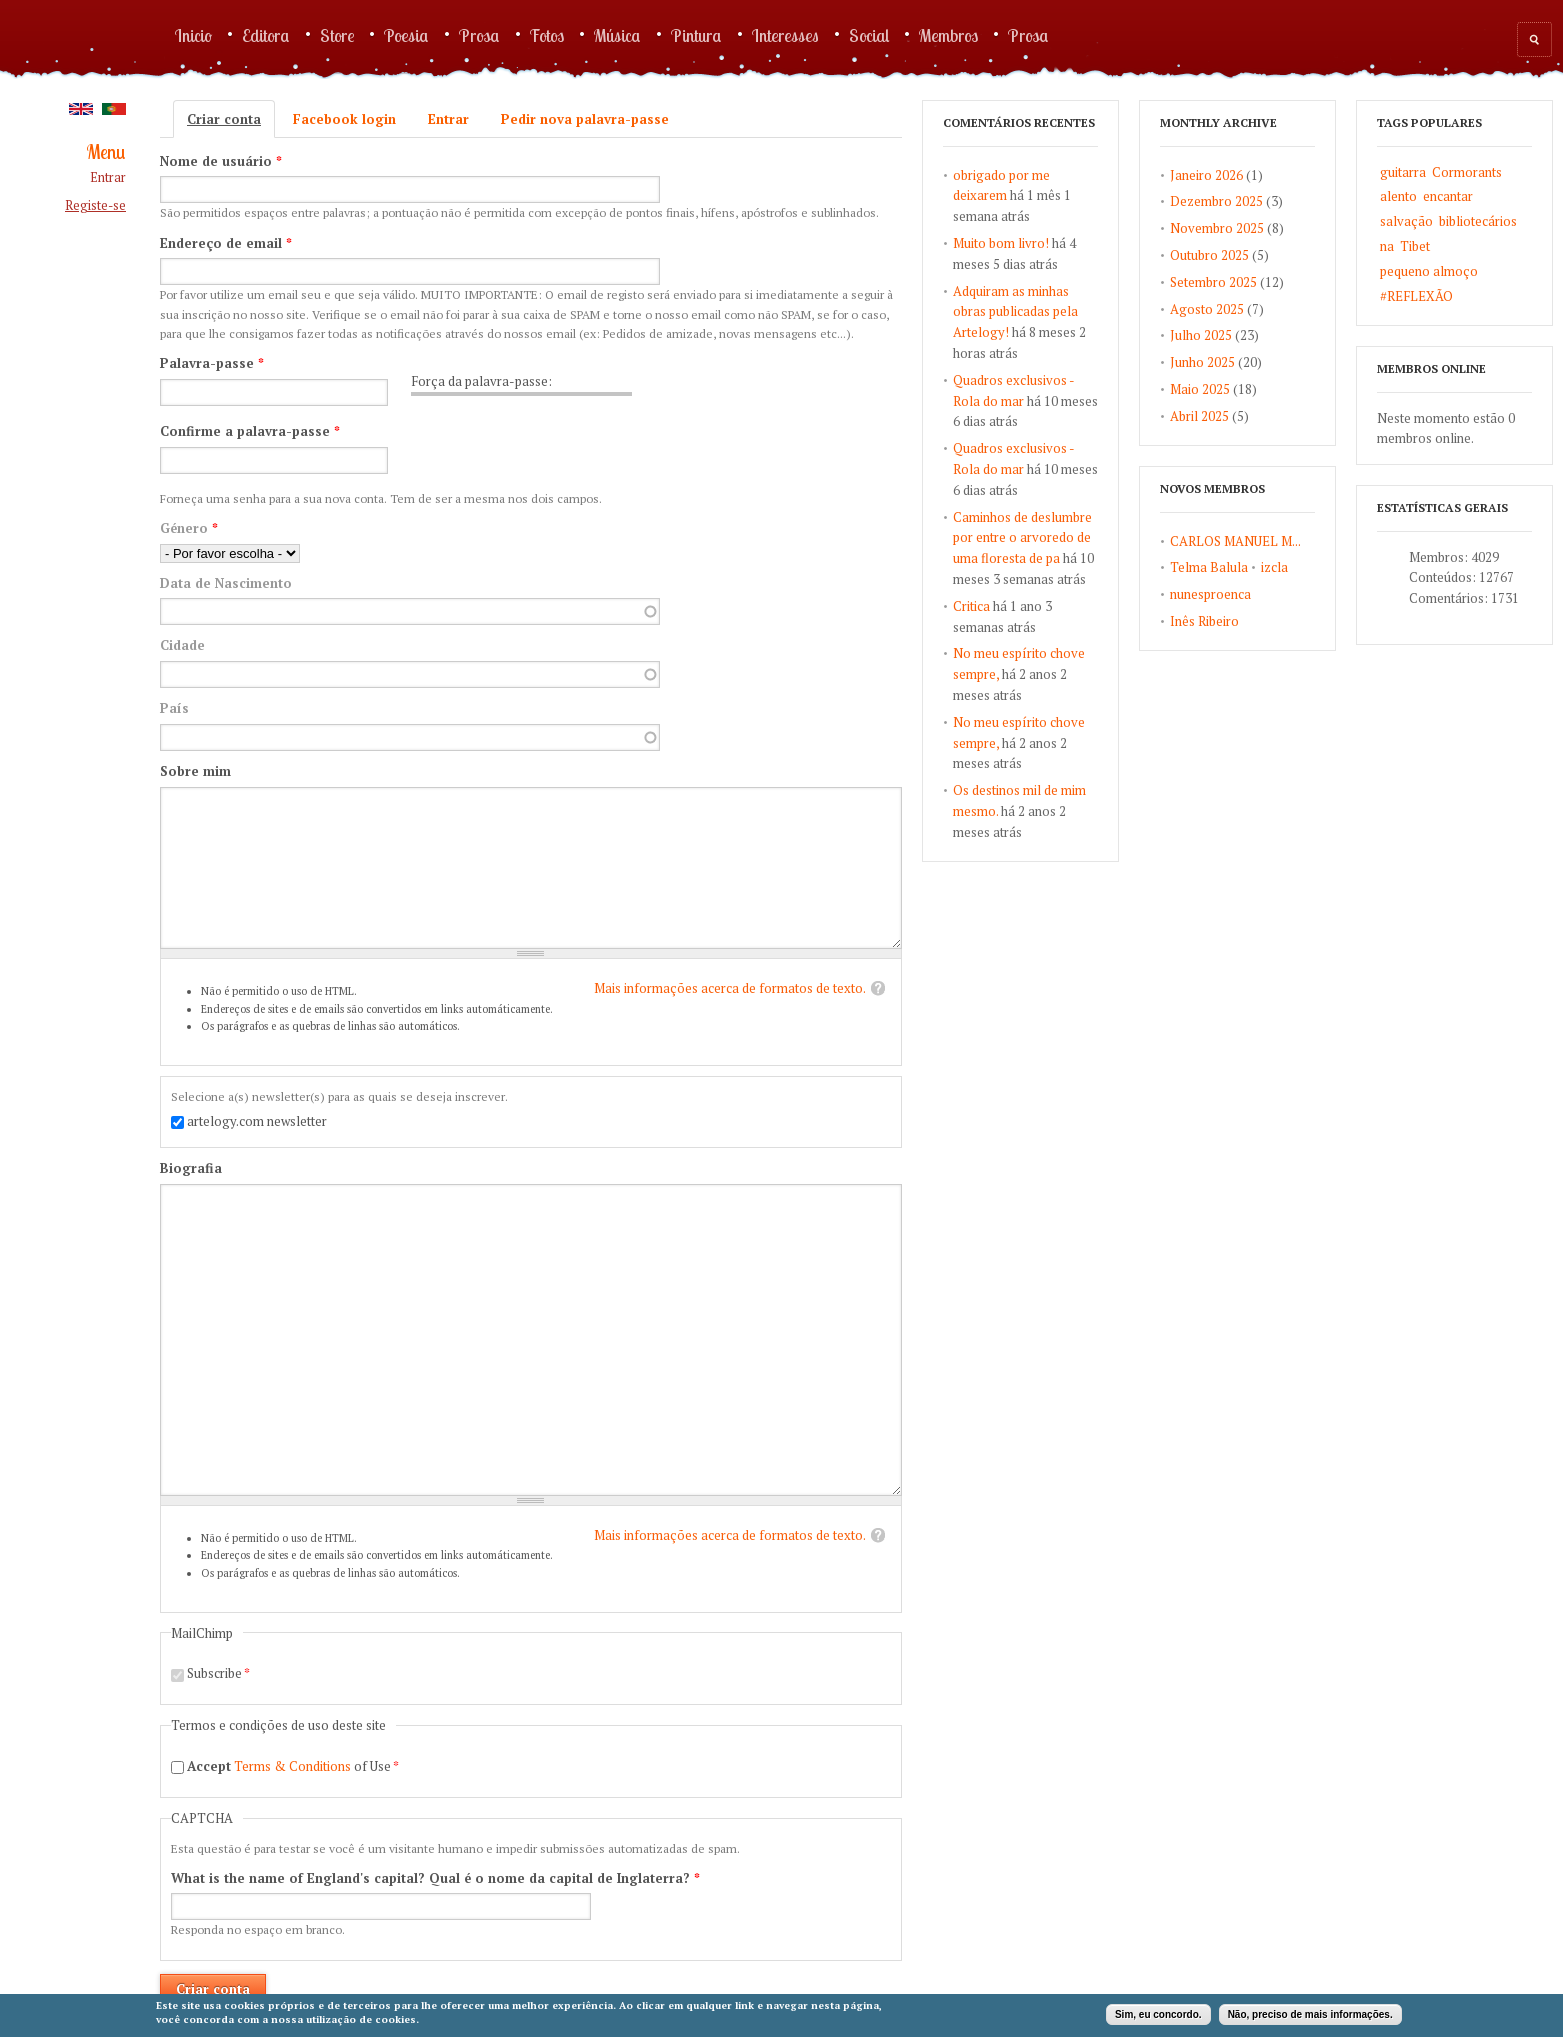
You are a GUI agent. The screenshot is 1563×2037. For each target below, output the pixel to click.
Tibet (1415, 246)
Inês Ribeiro (1204, 621)
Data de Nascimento (226, 583)
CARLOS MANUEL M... (1235, 541)
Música (617, 35)
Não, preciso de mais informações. (1310, 2014)
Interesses (785, 35)
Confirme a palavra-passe (250, 431)
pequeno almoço (1429, 271)
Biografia (191, 1168)
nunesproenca (1210, 594)
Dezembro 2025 (1216, 201)
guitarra (1403, 172)
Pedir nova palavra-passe (585, 119)
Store (337, 35)
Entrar (108, 177)
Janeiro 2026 (1206, 175)
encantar (1448, 196)
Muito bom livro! (1001, 243)
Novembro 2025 (1217, 228)
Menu (106, 152)
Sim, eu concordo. (1158, 2014)
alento (1398, 196)
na (1387, 246)
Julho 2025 (1201, 335)
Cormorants (1467, 172)
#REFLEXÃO (1416, 296)
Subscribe (218, 1673)
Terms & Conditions (292, 1766)
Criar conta (231, 119)
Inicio (193, 35)
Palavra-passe (212, 363)
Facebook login (344, 119)
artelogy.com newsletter (257, 1121)
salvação (1406, 221)
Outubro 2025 (1209, 255)
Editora (266, 35)
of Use (293, 1766)
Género (189, 528)
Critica (971, 606)
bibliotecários (1478, 221)
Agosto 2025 (1207, 309)
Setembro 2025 (1213, 282)
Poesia (406, 35)
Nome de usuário (221, 161)
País (174, 708)
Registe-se (95, 205)
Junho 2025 (1202, 362)
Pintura (696, 35)
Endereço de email (226, 243)
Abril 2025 (1199, 416)
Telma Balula (1209, 567)
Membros (948, 35)
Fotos (547, 35)
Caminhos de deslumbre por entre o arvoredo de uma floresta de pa (1022, 538)
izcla (1274, 567)
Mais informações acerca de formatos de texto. (730, 988)
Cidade (182, 645)
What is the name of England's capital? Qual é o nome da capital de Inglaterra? (435, 1878)
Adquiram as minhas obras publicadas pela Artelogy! (1015, 312)
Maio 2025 (1200, 389)
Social (869, 35)
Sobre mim (195, 771)
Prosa (479, 35)
